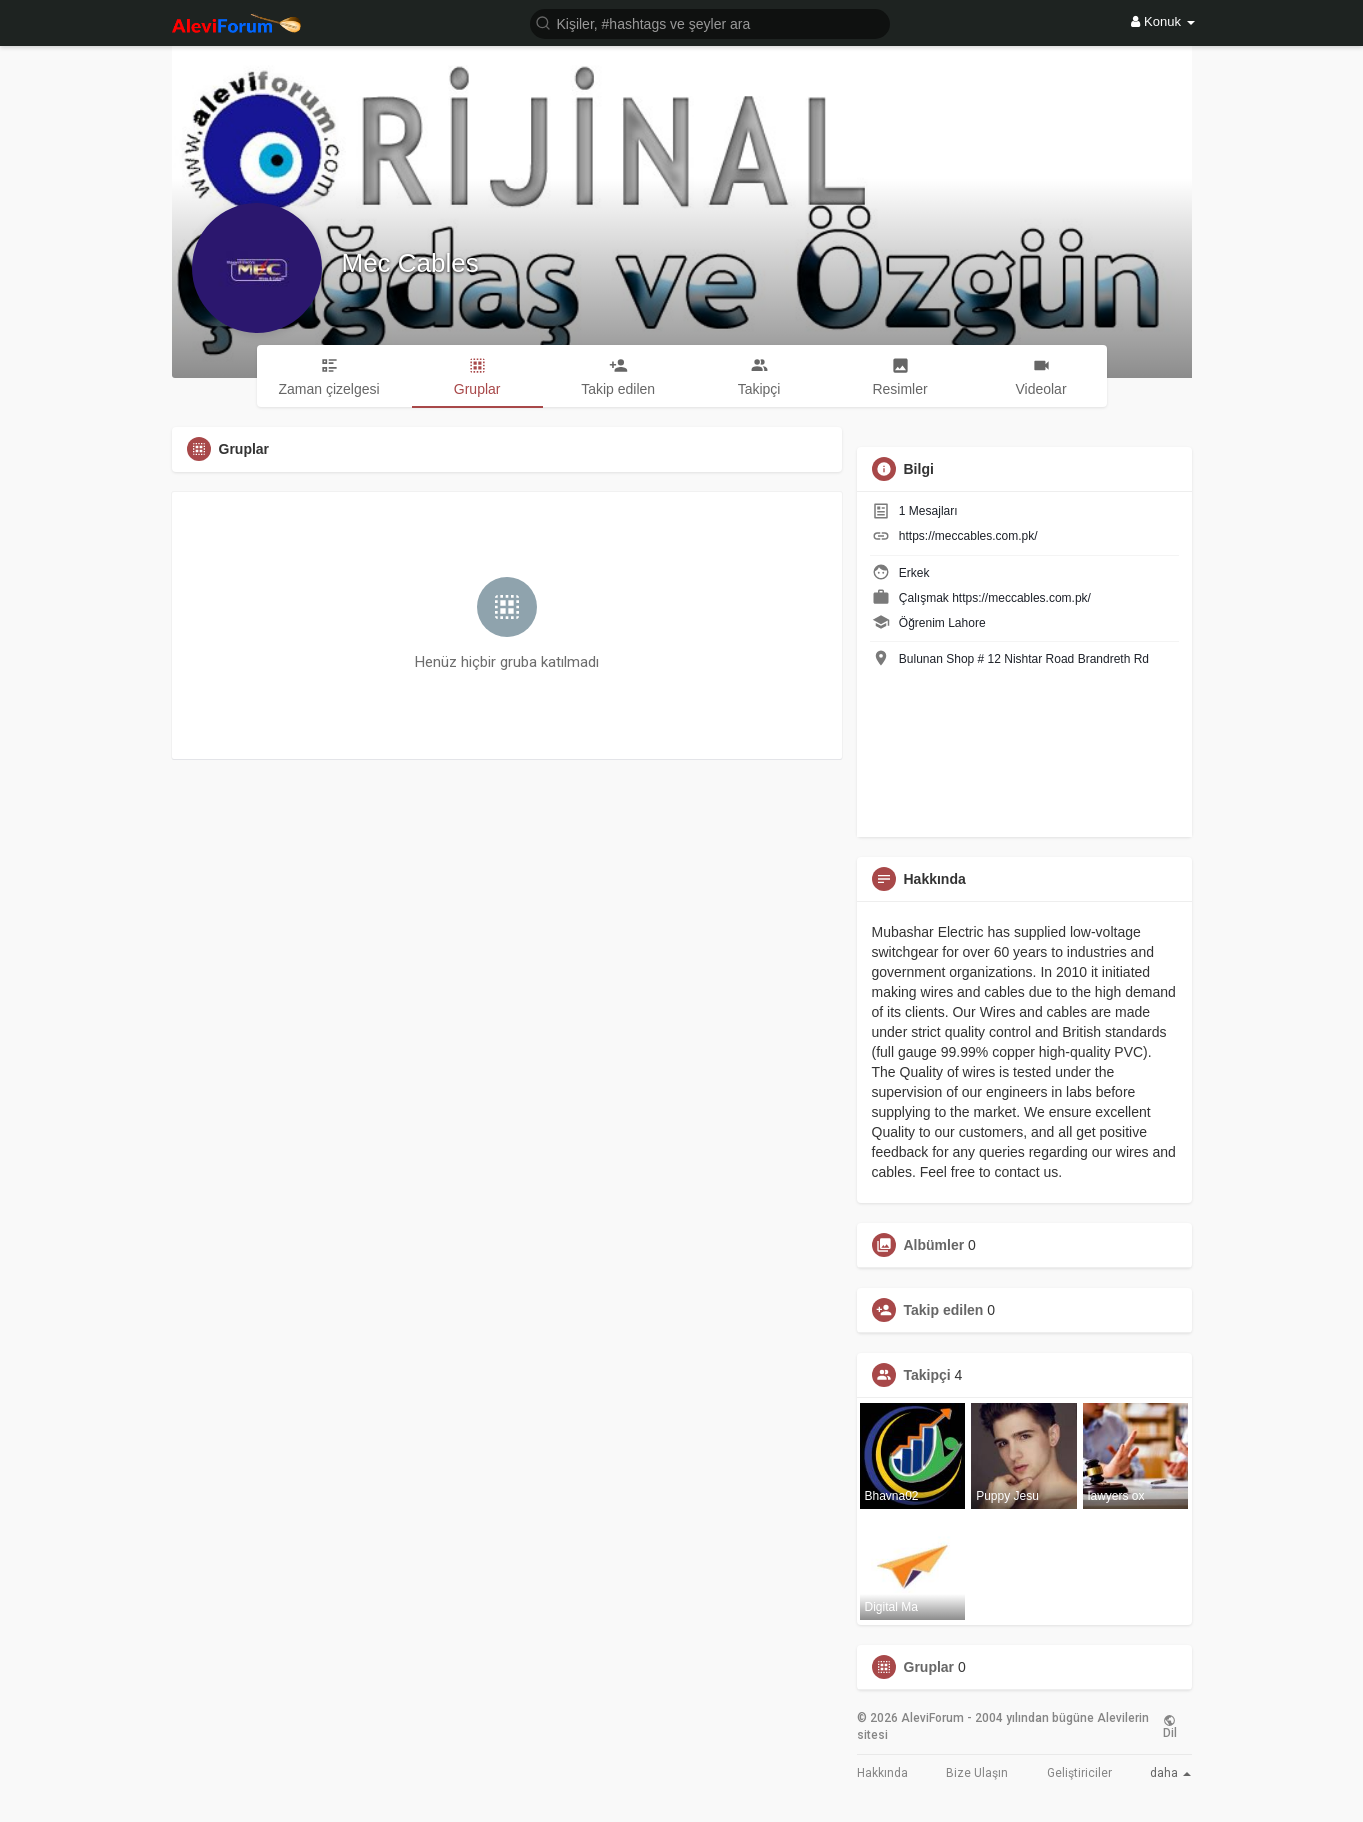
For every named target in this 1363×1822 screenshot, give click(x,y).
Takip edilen (944, 1310)
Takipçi (927, 1375)
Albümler (934, 1245)
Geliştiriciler (1079, 1773)
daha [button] (1170, 1773)
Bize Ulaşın (977, 1773)
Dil (1170, 1727)
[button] (710, 22)
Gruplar (929, 1667)
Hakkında (882, 1773)
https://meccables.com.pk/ (968, 536)
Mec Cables (410, 263)
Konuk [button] (1162, 21)
